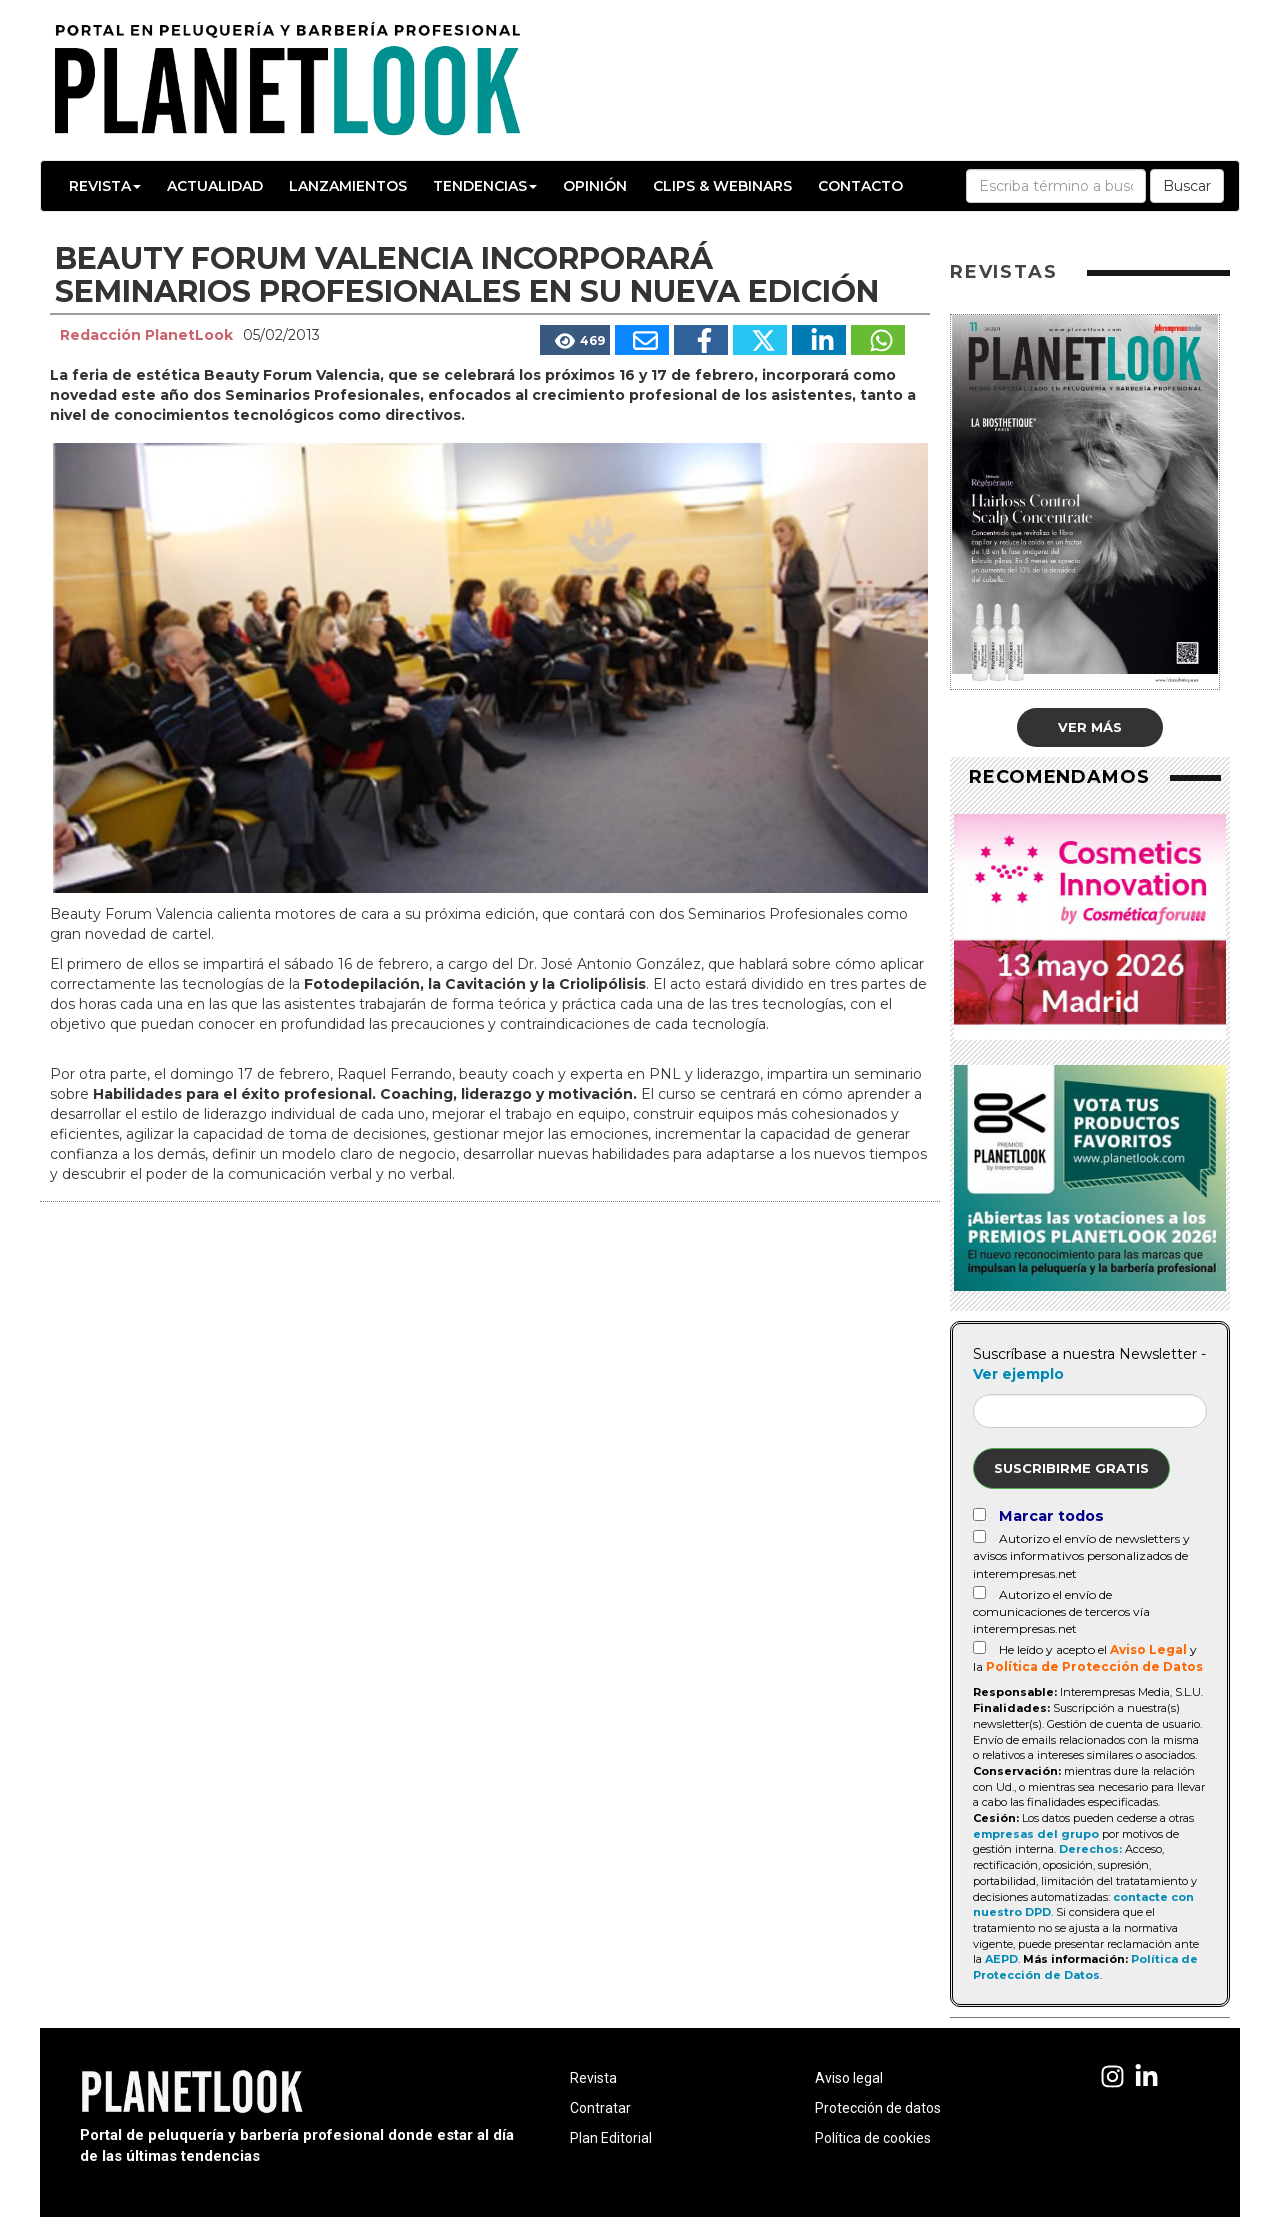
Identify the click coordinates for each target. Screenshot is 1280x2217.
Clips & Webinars (722, 186)
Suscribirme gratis (1071, 1468)
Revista (105, 186)
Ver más (1090, 727)
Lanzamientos (348, 186)
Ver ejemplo (1018, 1374)
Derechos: (1090, 1849)
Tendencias (485, 186)
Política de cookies (873, 2138)
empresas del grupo (1036, 1834)
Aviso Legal (1148, 1649)
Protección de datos (878, 2108)
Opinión (595, 186)
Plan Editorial (611, 2138)
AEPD (1001, 1959)
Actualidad (215, 186)
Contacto (860, 186)
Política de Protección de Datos (1094, 1666)
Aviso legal (849, 2078)
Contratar (600, 2108)
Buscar (1187, 186)
